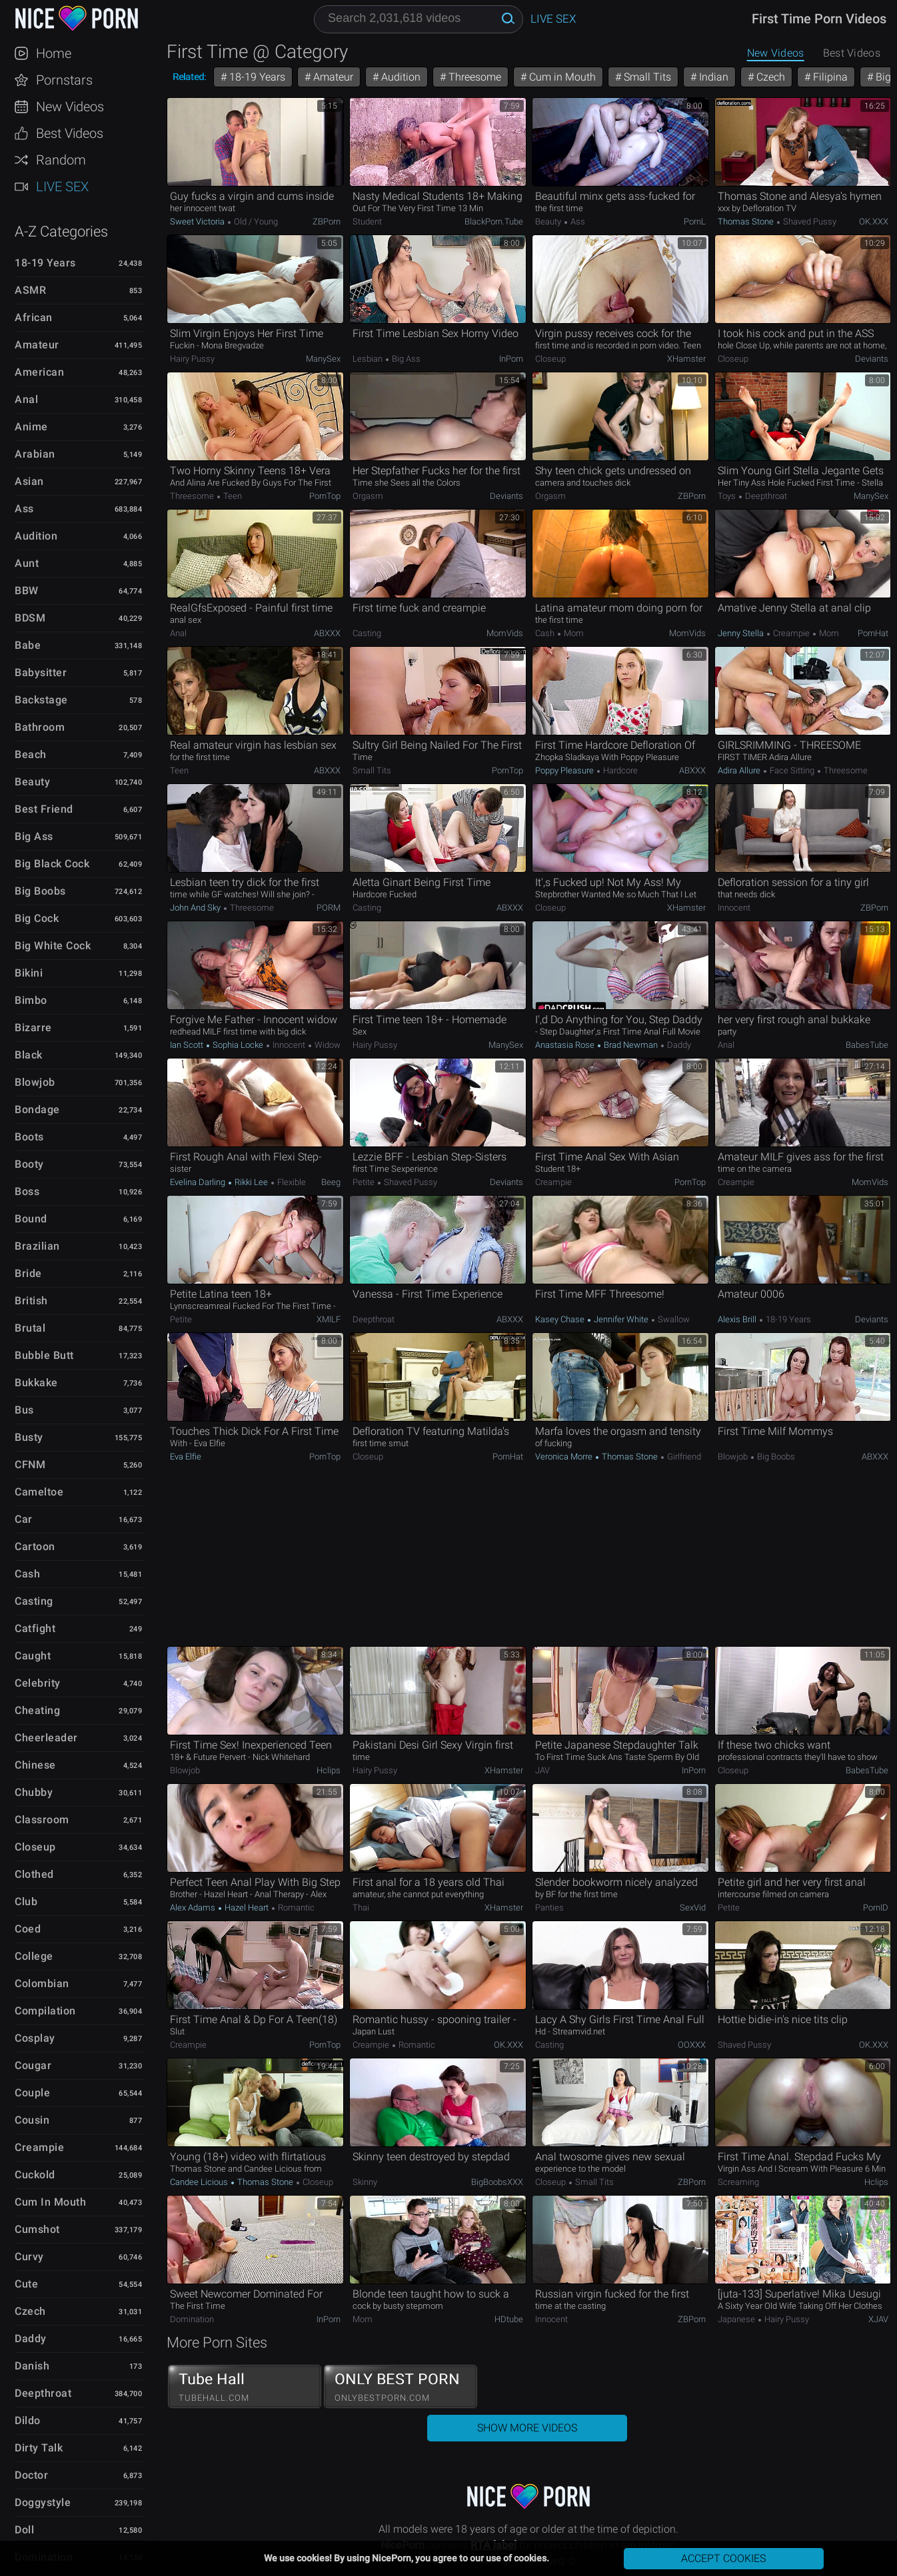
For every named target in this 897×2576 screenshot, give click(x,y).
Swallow (673, 1319)
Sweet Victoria (198, 221)
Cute (26, 2284)
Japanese (737, 2319)
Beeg (331, 1182)
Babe (28, 645)
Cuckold (35, 2174)
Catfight (35, 1628)
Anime (31, 426)
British (31, 1300)
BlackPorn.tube (493, 221)
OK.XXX (873, 221)
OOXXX (692, 2045)
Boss (27, 1191)
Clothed (34, 1874)
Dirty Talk (39, 2447)
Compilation (45, 2010)
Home (53, 53)
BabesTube (867, 1045)
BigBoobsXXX (497, 2182)
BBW (27, 590)
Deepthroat (43, 2393)
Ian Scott (187, 1045)
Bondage (37, 1109)
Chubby (34, 1792)
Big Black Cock (52, 863)
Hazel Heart (247, 1908)
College (34, 1956)
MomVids (504, 633)
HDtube (508, 2319)
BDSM (30, 618)
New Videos (70, 107)
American (39, 372)
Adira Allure (740, 770)
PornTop (325, 496)
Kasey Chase (560, 1319)
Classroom (42, 1819)
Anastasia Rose (565, 1045)
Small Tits (646, 77)
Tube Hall (245, 2387)
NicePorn (76, 18)
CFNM (30, 1464)
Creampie (39, 2147)
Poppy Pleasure (565, 770)
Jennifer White (621, 1319)
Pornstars (64, 80)
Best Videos (69, 133)
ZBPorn (327, 221)
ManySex (323, 359)
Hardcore (619, 770)
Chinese (35, 1765)
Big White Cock (53, 945)
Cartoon (35, 1546)
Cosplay (35, 2038)
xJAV (878, 2319)
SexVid (693, 1908)
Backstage (41, 699)
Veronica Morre (564, 1457)
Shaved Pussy (808, 221)
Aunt (27, 563)
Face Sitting (792, 770)
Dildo (28, 2420)
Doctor (31, 2475)
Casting (34, 1601)
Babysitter (41, 672)
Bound (31, 1218)
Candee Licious (200, 2182)
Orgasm (368, 496)
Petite (365, 1182)
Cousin (32, 2120)
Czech (30, 2311)
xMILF (329, 1319)
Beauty (32, 781)
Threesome (473, 77)
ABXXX (327, 633)
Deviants (871, 359)
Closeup (35, 1847)
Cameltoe (39, 1492)
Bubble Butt (44, 1355)
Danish (32, 2366)
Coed (28, 1929)
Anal (26, 399)
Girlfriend (683, 1457)
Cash (27, 1573)
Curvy (29, 2256)
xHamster (686, 359)
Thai (361, 1908)
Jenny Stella (742, 633)
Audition (36, 536)
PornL (695, 221)
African (34, 317)
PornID (875, 1908)
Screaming (738, 2182)
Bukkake (36, 1382)
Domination (192, 2319)
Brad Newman (631, 1045)
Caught (33, 1655)
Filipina (829, 77)
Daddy (31, 2338)
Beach (31, 754)
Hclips (329, 1770)
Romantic (295, 1908)
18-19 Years (45, 262)
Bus (24, 1410)
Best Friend (44, 809)
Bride (28, 1273)
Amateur (37, 344)
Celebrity (38, 1683)
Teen (231, 496)
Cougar (33, 2065)
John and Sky (196, 908)
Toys (728, 496)
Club (26, 1901)
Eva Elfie (185, 1457)
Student (367, 221)
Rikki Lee (251, 1182)
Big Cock (37, 918)
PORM (329, 908)
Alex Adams (193, 1908)
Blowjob (35, 1082)
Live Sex (62, 187)
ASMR (30, 290)
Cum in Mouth (50, 2202)
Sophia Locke (238, 1045)
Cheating (37, 1710)
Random (61, 160)
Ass (24, 508)
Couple (32, 2092)
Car (24, 1519)
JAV (542, 1770)
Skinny (365, 2182)
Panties (549, 1908)
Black (29, 1055)
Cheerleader (46, 1737)
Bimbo (31, 1000)
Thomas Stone (747, 221)
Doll (24, 2529)
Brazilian (37, 1246)
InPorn (511, 359)
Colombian (42, 1983)
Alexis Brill (738, 1319)
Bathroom (40, 727)
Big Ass (34, 836)
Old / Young (255, 221)
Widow (327, 1045)
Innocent (734, 908)
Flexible (290, 1182)
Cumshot (37, 2229)
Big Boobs (40, 891)
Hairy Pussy (192, 359)
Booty (29, 1164)
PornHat (873, 633)
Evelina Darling (198, 1182)
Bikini (29, 973)
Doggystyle (43, 2502)
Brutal (30, 1328)
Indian (712, 77)
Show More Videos (527, 2427)
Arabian (35, 454)
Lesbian (369, 359)
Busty (29, 1437)
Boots (29, 1136)
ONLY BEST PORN (400, 2387)
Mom (573, 633)
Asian (29, 481)
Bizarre (33, 1027)
